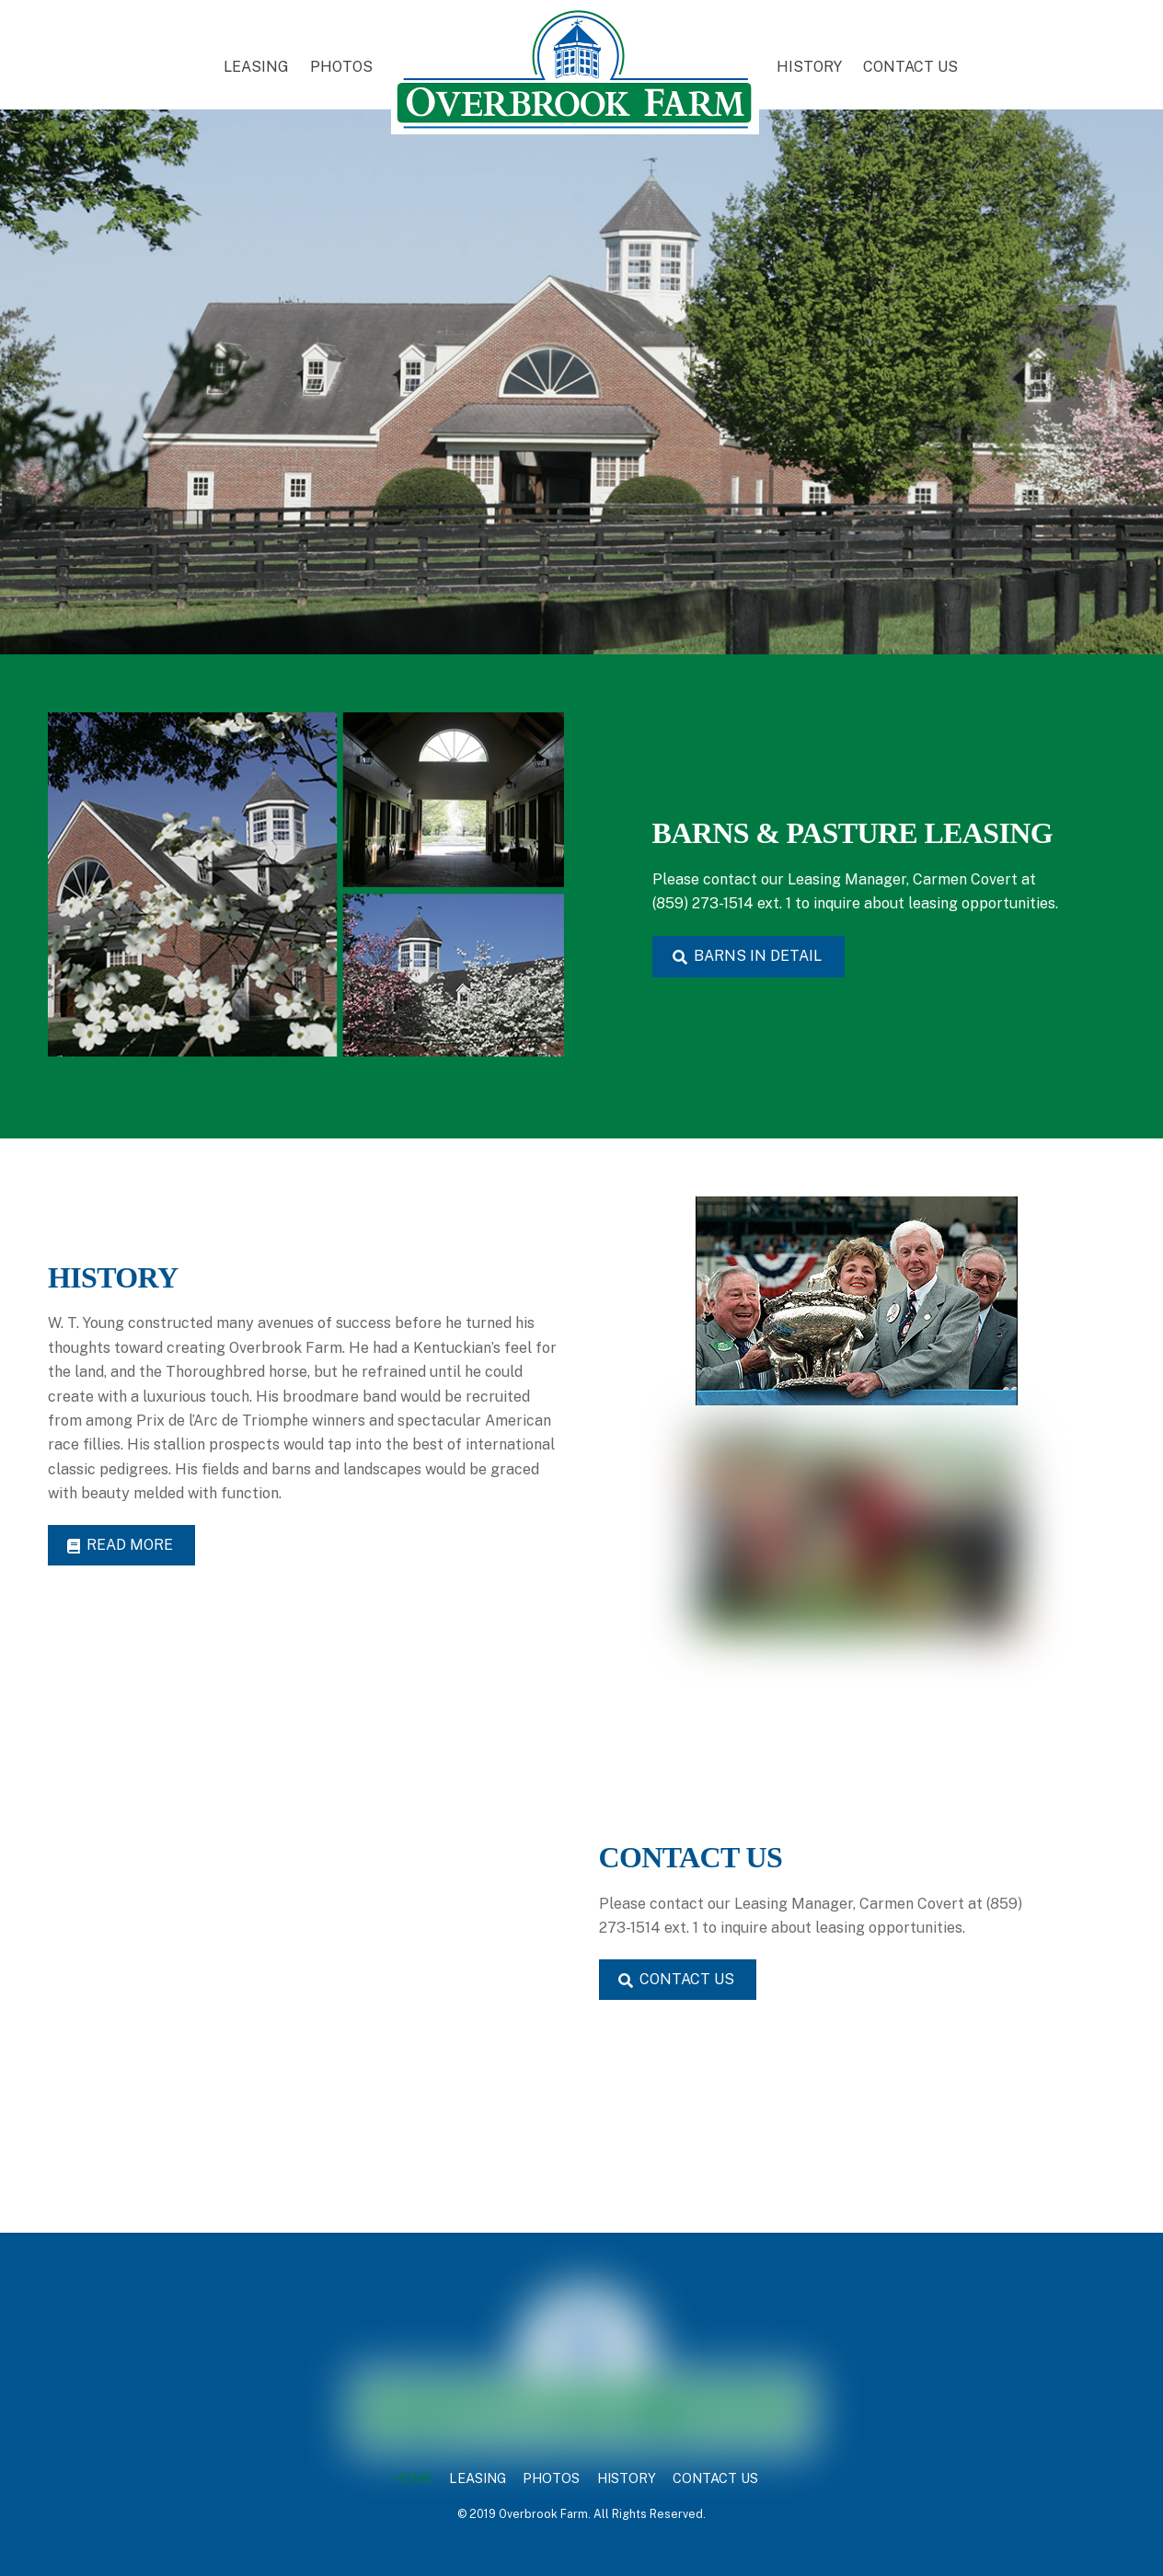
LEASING (256, 66)
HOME (412, 2478)
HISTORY (809, 66)
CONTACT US (910, 66)
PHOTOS (341, 66)
